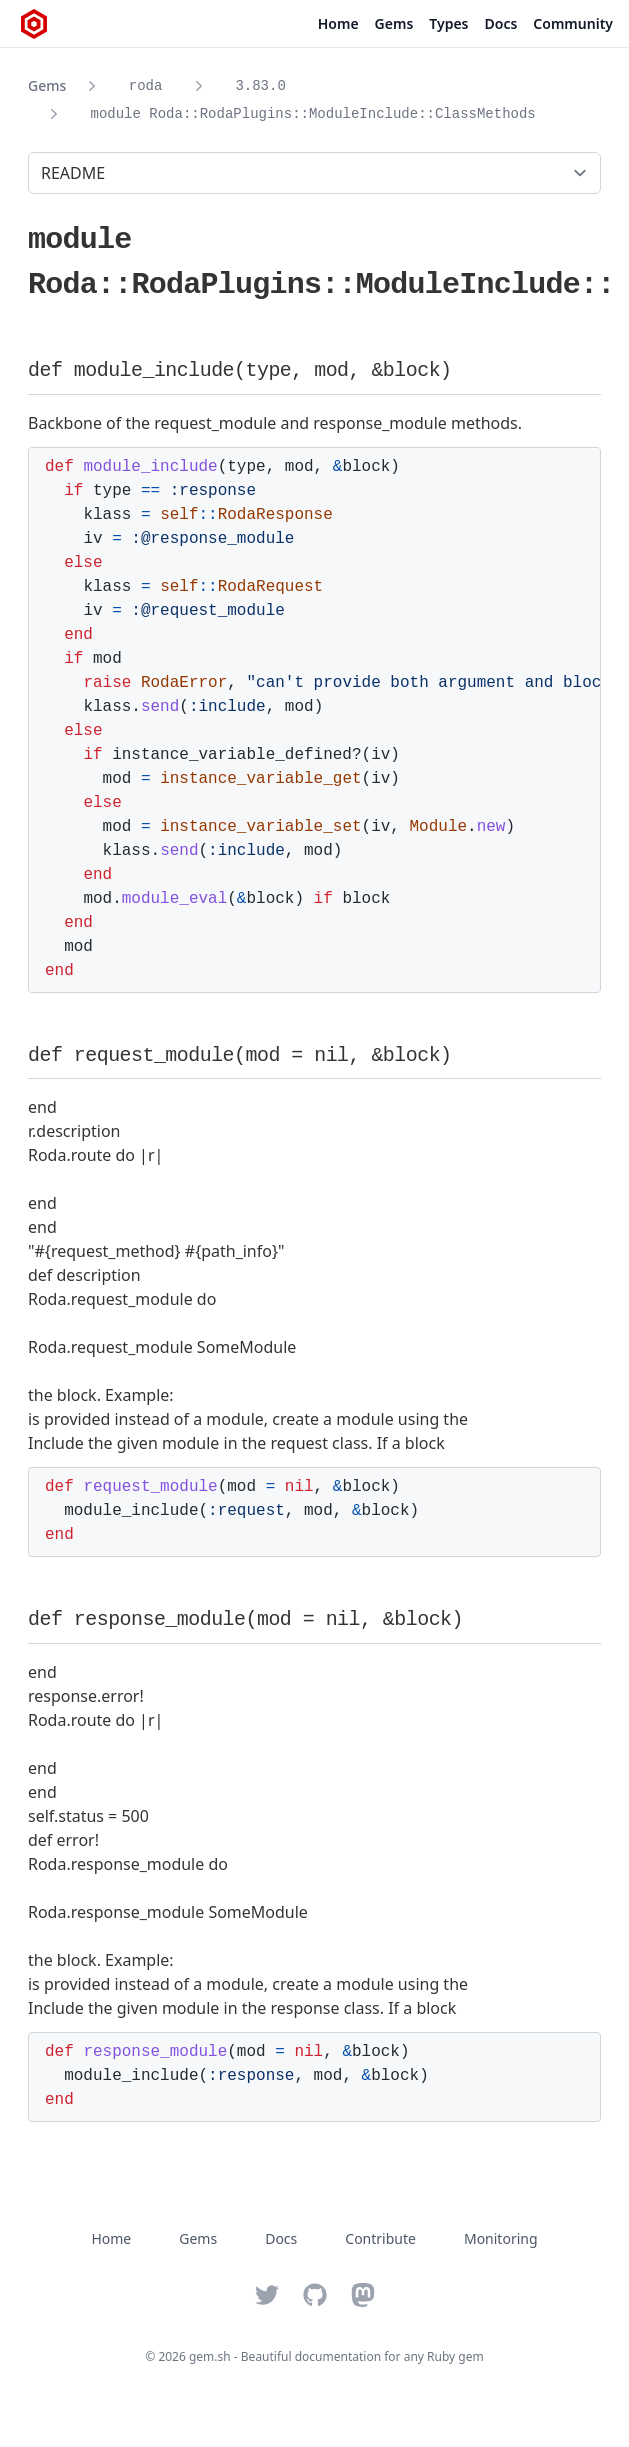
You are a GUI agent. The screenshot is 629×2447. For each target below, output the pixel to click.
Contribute (380, 2238)
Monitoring (501, 2238)
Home (338, 23)
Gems (394, 23)
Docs (501, 23)
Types (448, 23)
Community (573, 23)
